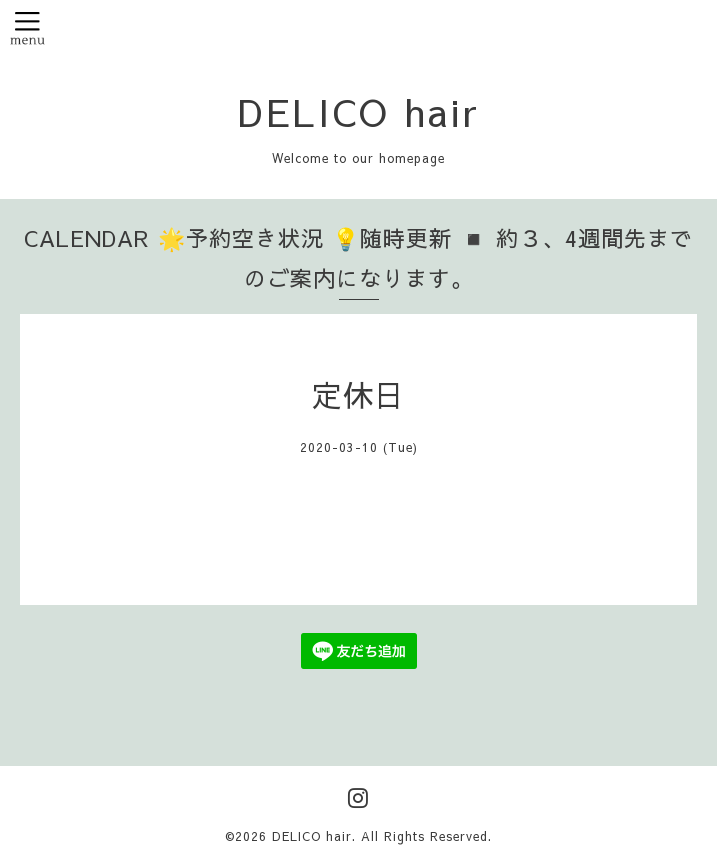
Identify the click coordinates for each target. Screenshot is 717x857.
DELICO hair (359, 111)
